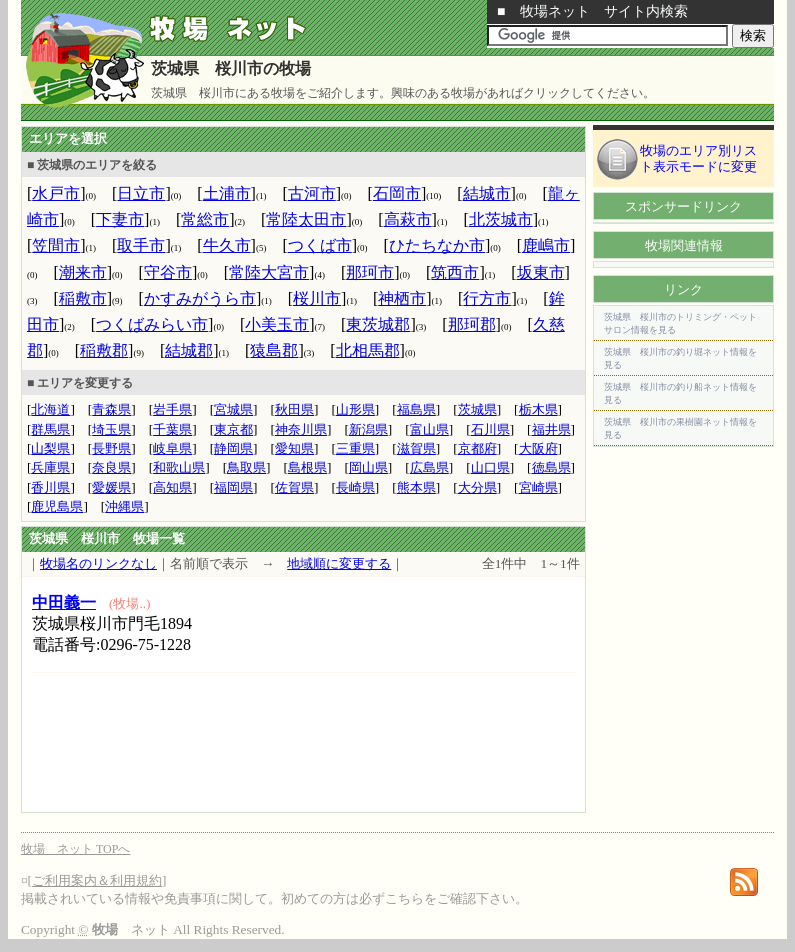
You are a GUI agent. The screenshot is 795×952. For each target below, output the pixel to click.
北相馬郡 (368, 350)
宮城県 (233, 409)
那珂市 (370, 272)
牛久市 (227, 245)
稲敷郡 (104, 350)
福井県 (551, 429)
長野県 (111, 448)
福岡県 (233, 487)
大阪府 (538, 448)
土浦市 (227, 193)
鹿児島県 (57, 506)
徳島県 (551, 467)
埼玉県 (111, 429)
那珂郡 (472, 324)
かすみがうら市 (200, 298)
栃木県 (538, 409)
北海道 (50, 409)
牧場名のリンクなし (98, 563)
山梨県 (50, 448)
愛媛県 (111, 487)
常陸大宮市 (269, 272)
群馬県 (50, 429)
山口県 (490, 467)
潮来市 (83, 272)
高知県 (172, 487)
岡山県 (368, 467)
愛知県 (294, 448)
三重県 (355, 448)
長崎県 (355, 487)
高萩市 (408, 219)
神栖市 (402, 298)
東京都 (233, 429)
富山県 (429, 429)
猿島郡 (274, 350)
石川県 (490, 429)
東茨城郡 (378, 324)
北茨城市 (501, 219)
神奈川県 (301, 429)
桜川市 (317, 298)
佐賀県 (294, 487)
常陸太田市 (306, 219)
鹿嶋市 (546, 245)
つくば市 (320, 245)
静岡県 (233, 448)
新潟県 (368, 429)
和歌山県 (179, 467)
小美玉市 (277, 324)
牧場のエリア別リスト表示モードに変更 (698, 158)
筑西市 (455, 272)
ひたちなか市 (437, 245)
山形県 (355, 409)
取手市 (141, 245)
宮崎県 (538, 487)
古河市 (312, 193)
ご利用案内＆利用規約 (97, 880)
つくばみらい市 (152, 324)
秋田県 (294, 409)
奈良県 (111, 467)
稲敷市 (83, 298)
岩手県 (172, 409)
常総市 (205, 219)
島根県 (307, 467)
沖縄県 (124, 506)
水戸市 (56, 193)
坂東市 (541, 272)
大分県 (477, 487)
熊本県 (416, 487)
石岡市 (397, 193)
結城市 (487, 193)
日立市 (141, 193)
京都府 (477, 448)
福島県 (416, 409)
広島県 (429, 467)
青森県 (111, 409)
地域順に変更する (339, 563)
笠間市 (56, 245)
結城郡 (189, 350)
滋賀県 (416, 448)
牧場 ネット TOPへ (75, 849)
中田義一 (64, 602)
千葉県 (172, 429)
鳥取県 (246, 467)
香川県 (50, 487)
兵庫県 (50, 467)
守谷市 (168, 272)
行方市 (487, 298)
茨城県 (477, 409)
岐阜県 (172, 448)
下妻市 (120, 219)
